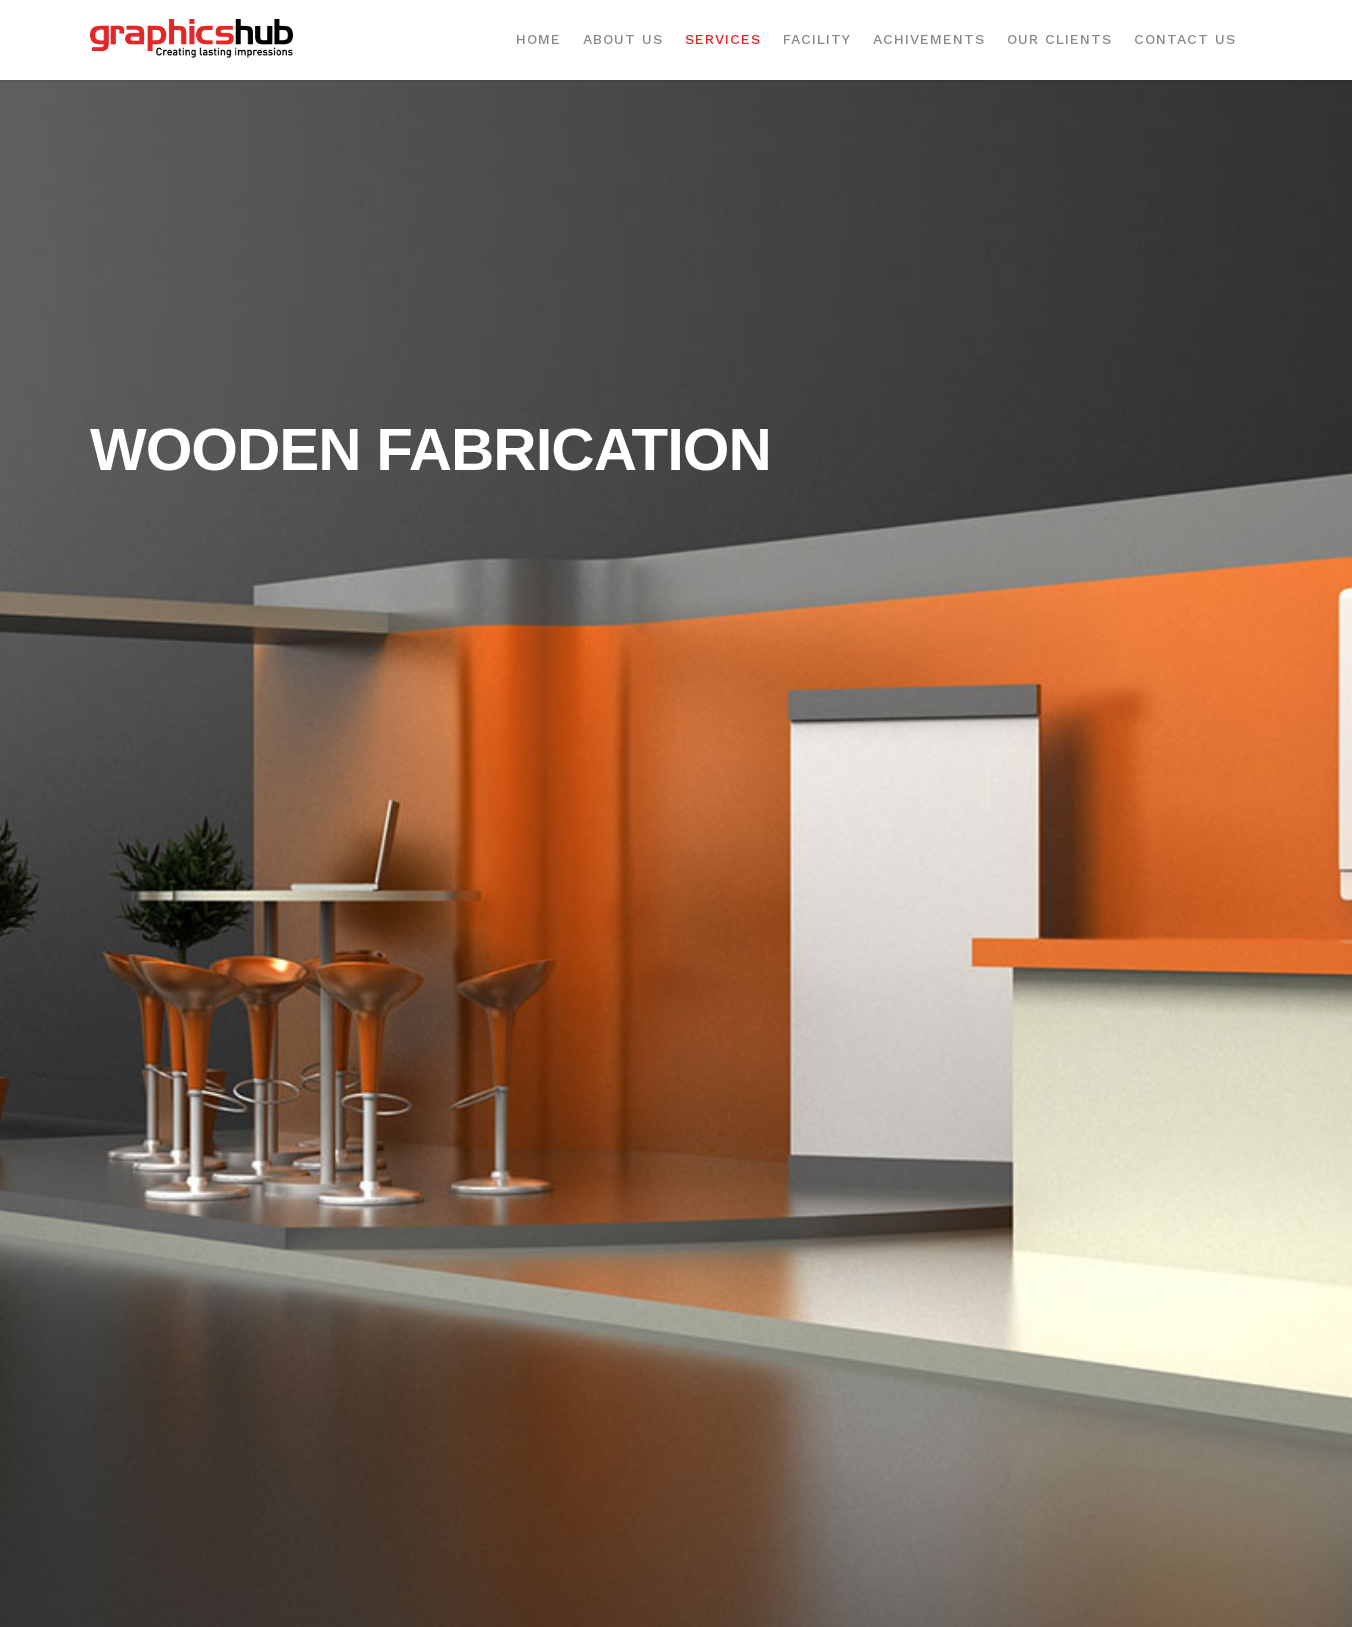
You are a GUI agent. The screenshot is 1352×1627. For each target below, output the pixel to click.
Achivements (929, 39)
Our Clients (1059, 39)
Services (723, 39)
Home (538, 39)
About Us (623, 39)
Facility (817, 39)
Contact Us (1185, 39)
